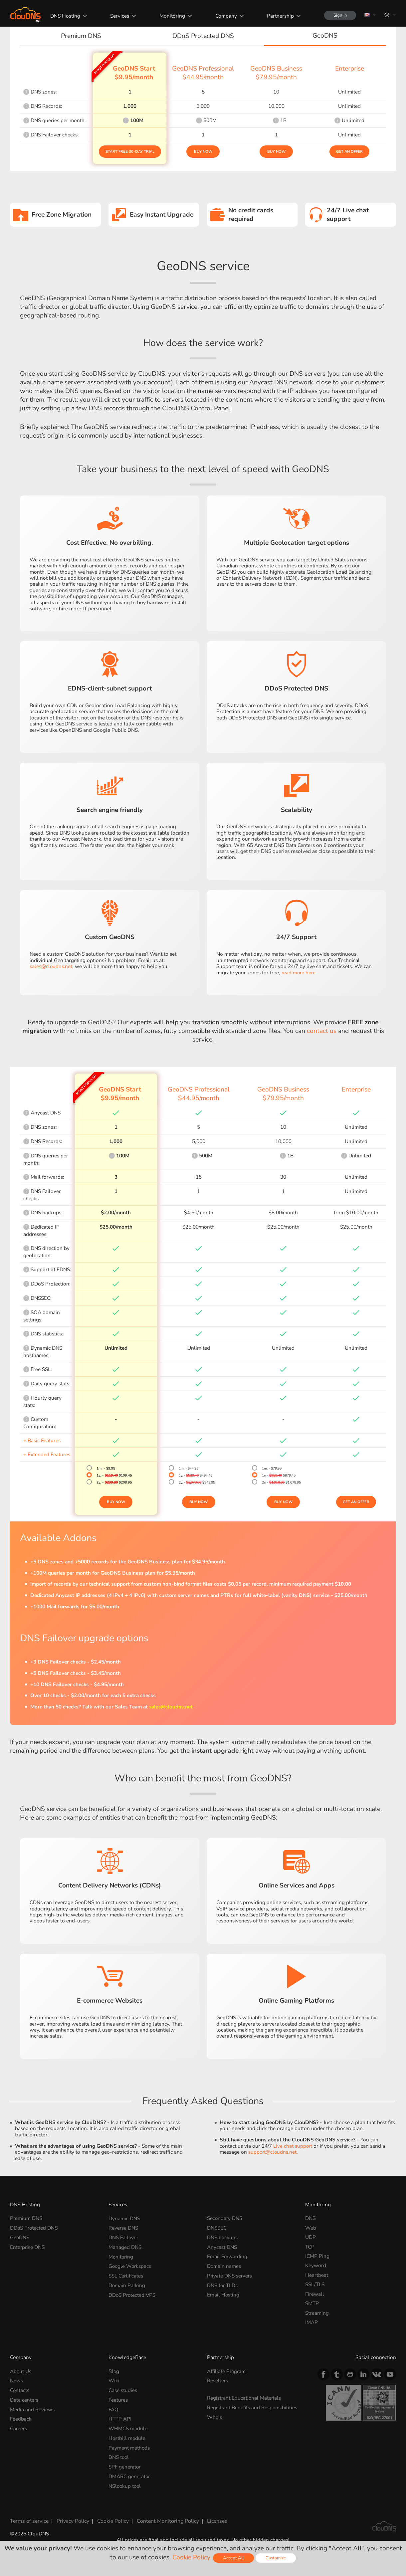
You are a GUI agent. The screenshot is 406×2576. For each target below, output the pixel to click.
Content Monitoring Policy (165, 2519)
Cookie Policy (111, 2519)
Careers (19, 2427)
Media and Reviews (32, 2408)
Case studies (122, 2389)
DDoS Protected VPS (132, 2293)
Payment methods (129, 2446)
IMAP (311, 2322)
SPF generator (124, 2465)
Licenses (213, 2519)
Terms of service (28, 2519)
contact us (321, 1031)
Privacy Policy (71, 2519)
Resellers (217, 2380)
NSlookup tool (125, 2484)
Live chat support (293, 2145)
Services (118, 15)
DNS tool (118, 2456)
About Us (21, 2371)
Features (118, 2399)
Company (224, 15)
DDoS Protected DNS (34, 2227)
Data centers (24, 2399)
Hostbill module (127, 2437)
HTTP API (119, 2418)
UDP (310, 2237)
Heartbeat (316, 2275)
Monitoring (171, 15)
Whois (214, 2422)
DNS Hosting (64, 15)
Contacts (20, 2389)
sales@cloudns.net (51, 966)
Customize (276, 2558)
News (16, 2380)
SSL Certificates (126, 2275)
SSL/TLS (314, 2284)
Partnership (279, 15)
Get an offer (349, 151)
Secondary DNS (225, 2218)
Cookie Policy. (191, 2557)
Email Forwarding (227, 2256)
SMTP (312, 2303)
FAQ (113, 2408)
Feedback (21, 2418)
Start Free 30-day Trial (129, 151)
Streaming (317, 2312)
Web (310, 2227)
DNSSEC (217, 2227)
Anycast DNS (222, 2246)
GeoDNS (20, 2237)
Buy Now (203, 151)
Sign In (339, 15)
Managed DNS (124, 2246)
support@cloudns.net (273, 2151)
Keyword (315, 2265)
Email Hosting (223, 2293)
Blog (113, 2371)
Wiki (113, 2380)
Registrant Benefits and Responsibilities (234, 2410)
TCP (309, 2246)
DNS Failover (123, 2237)
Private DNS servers (230, 2275)
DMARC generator (129, 2475)
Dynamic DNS (124, 2218)
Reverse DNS (123, 2227)
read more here (299, 972)
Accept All (233, 2558)
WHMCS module (128, 2427)
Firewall (314, 2293)
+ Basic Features (42, 1440)
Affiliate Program (227, 2371)
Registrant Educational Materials (244, 2397)
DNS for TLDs (222, 2284)
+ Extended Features (46, 1454)
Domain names (224, 2265)
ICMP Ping (317, 2256)
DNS (310, 2218)
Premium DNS (26, 2218)
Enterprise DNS (27, 2246)
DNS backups (222, 2237)
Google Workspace (130, 2265)
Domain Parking (127, 2284)
